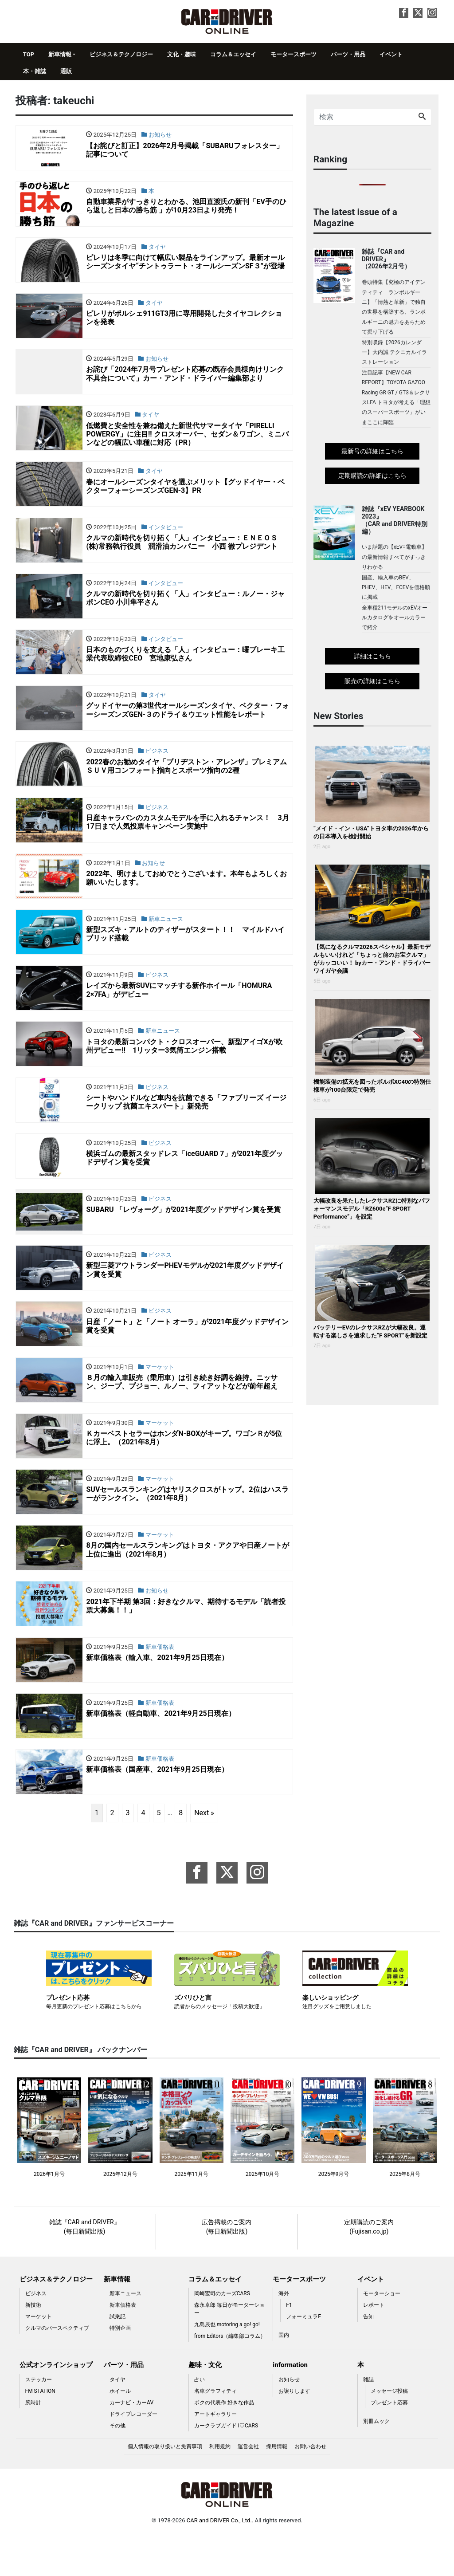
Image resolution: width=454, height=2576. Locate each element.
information (290, 2405)
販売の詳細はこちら (372, 680)
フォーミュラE (303, 2356)
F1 (289, 2345)
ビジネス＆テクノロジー (121, 54)
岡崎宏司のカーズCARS (222, 2333)
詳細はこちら (372, 656)
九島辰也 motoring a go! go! (227, 2364)
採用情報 (276, 2486)
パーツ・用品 (348, 54)
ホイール (120, 2430)
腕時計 (33, 2442)
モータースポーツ (293, 54)
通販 (66, 71)
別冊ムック (376, 2461)
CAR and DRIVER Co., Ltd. (219, 2559)
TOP (28, 54)
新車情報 (59, 54)
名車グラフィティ (215, 2430)
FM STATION (40, 2430)
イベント (391, 54)
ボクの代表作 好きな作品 (224, 2442)
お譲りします (294, 2430)
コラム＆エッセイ (233, 54)
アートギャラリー (215, 2453)
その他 (117, 2465)
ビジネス (36, 2333)
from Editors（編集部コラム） (230, 2376)
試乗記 (117, 2356)
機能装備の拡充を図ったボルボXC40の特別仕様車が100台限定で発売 (372, 1085)
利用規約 (220, 2486)
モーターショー (381, 2333)
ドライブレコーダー (133, 2453)
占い (199, 2419)
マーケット (38, 2356)
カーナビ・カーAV (131, 2442)
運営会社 (248, 2486)
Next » (204, 1852)
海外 (283, 2333)
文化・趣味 (181, 54)
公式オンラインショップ (56, 2405)
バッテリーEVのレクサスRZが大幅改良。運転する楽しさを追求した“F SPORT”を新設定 (370, 1331)
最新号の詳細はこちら (372, 451)
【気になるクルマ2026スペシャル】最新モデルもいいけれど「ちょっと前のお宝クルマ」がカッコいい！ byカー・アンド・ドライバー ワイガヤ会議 (372, 959)
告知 (368, 2356)
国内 (283, 2375)
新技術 (33, 2345)
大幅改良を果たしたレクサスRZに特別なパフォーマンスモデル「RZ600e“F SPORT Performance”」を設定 (371, 1208)
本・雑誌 (34, 71)
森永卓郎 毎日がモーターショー (229, 2349)
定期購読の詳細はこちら (372, 475)
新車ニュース (125, 2333)
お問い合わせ (310, 2486)
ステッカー (38, 2419)
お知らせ (289, 2419)
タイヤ (117, 2419)
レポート (373, 2345)
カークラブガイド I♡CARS (226, 2465)
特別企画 (120, 2368)
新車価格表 (123, 2345)
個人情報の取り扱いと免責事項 (165, 2486)
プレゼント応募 (389, 2442)
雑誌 (368, 2419)
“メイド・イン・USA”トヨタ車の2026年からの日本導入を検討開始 (371, 832)
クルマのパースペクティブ (57, 2368)
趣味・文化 (205, 2405)
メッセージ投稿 (389, 2430)
